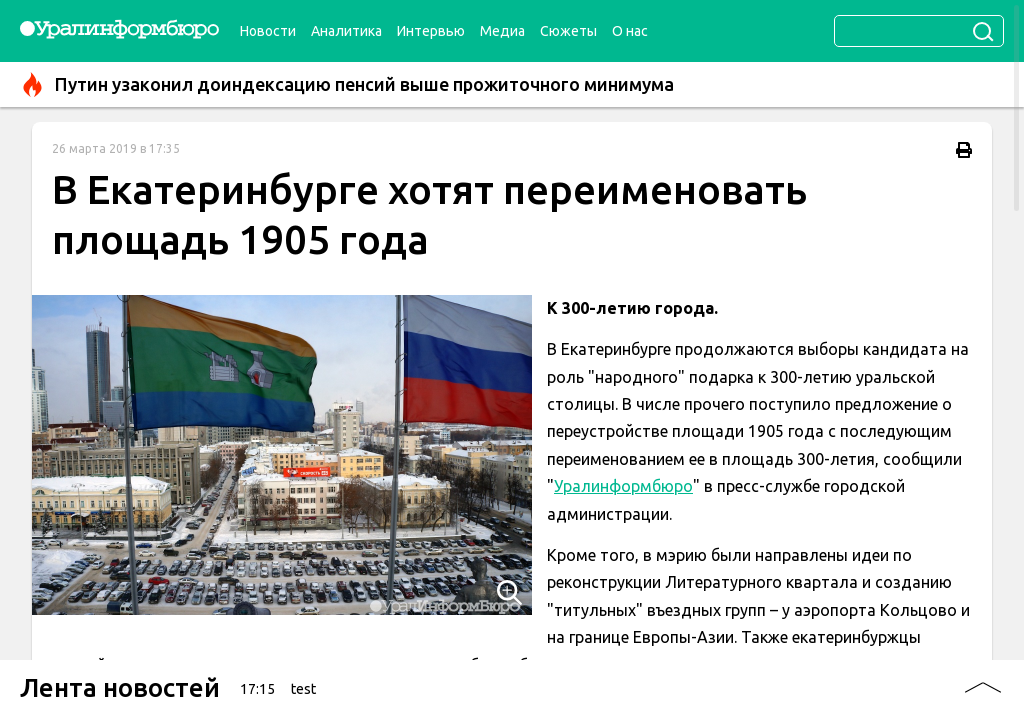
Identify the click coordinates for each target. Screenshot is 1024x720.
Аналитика (346, 31)
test (303, 689)
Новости (268, 31)
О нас (630, 31)
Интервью (431, 31)
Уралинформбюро (623, 486)
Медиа (502, 31)
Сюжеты (568, 31)
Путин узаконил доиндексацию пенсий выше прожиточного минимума (347, 84)
